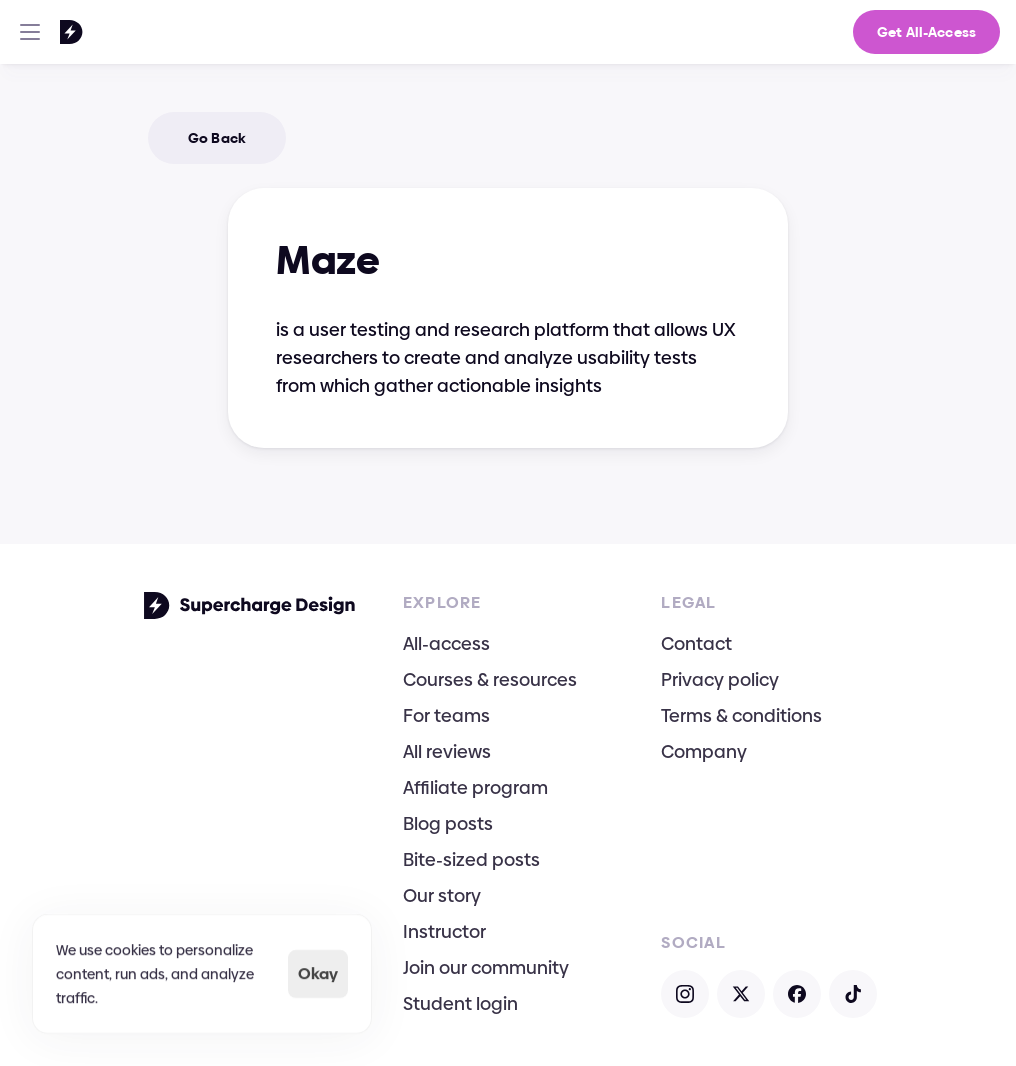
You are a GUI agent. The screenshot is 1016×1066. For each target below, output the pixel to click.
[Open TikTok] (853, 994)
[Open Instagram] (685, 994)
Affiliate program (475, 787)
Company (704, 751)
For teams (446, 715)
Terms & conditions (741, 715)
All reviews (447, 751)
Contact (696, 643)
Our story (442, 895)
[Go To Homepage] (45, 32)
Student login (460, 1003)
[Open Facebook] (797, 994)
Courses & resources (490, 679)
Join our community (486, 967)
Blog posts (448, 823)
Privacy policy (720, 679)
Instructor (444, 931)
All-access (446, 643)
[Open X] (741, 994)
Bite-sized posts (471, 859)
